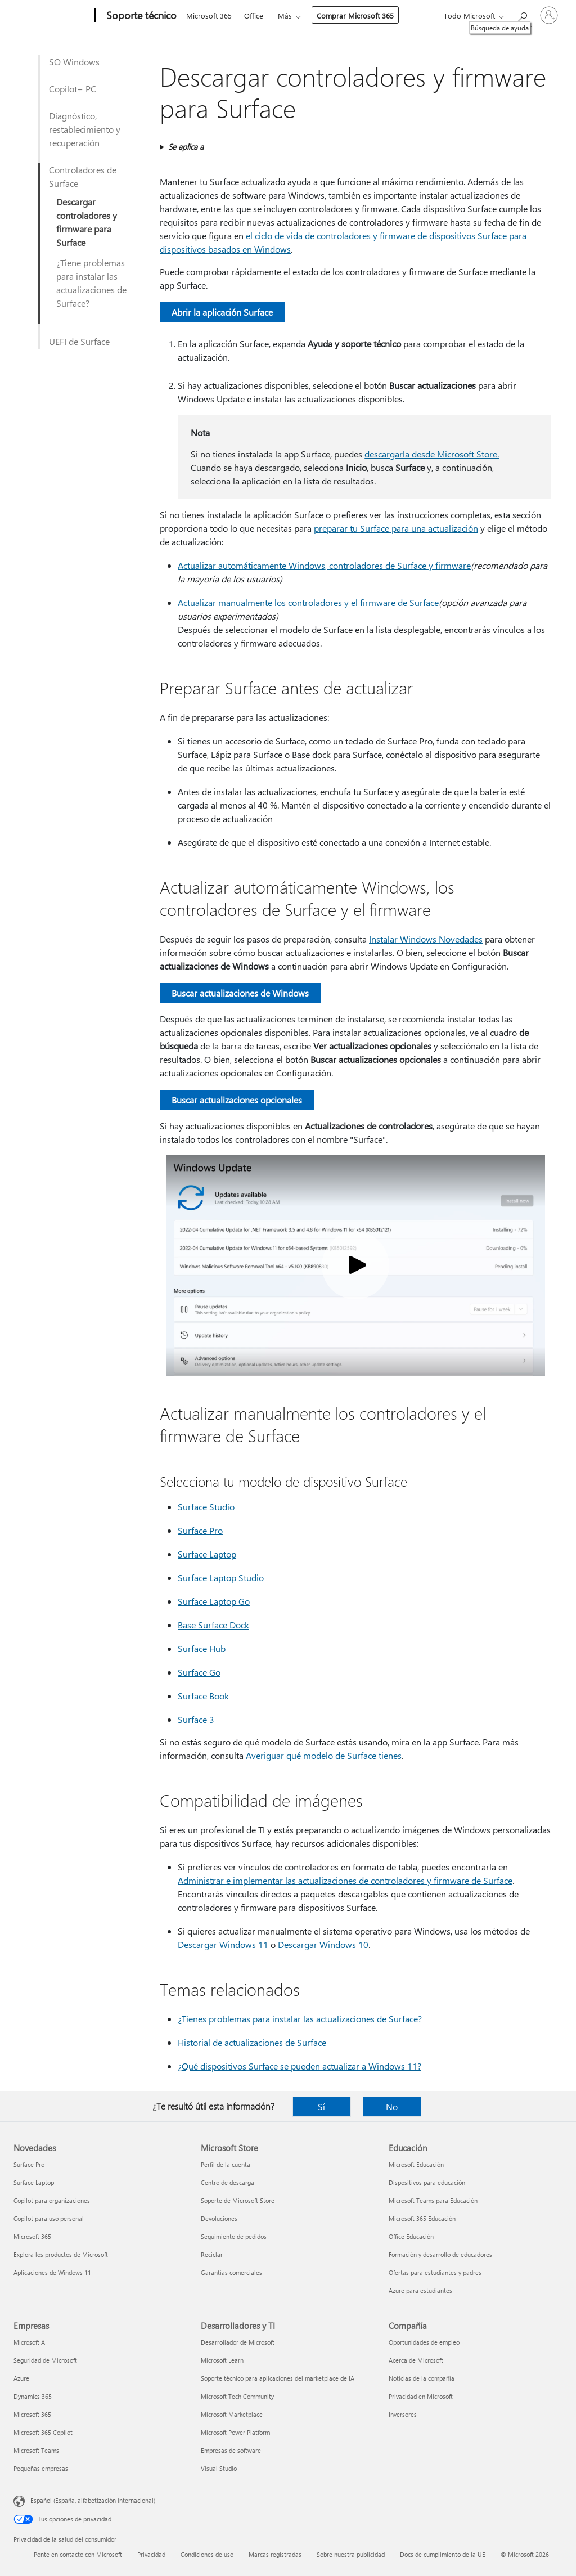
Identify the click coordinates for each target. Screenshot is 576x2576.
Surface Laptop (207, 1554)
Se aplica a (186, 146)
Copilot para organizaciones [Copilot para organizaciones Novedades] (52, 2200)
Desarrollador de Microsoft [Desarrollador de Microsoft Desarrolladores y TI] (237, 2342)
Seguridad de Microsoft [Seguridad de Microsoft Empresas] (45, 2360)
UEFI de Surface (79, 341)
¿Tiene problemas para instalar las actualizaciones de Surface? (91, 283)
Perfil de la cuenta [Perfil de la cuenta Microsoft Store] (225, 2164)
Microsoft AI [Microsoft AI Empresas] (30, 2342)
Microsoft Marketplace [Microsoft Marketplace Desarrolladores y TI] (232, 2414)
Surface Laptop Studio (221, 1577)
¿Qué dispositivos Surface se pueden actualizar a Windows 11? (299, 2066)
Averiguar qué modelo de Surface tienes (324, 1755)
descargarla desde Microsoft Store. (431, 454)
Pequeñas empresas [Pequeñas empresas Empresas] (41, 2468)
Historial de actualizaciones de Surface (252, 2042)
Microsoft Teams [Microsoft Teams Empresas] (36, 2450)
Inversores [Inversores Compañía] (403, 2414)
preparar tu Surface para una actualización (396, 528)
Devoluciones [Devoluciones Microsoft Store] (219, 2218)
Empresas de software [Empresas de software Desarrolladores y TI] (231, 2450)
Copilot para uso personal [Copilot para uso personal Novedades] (49, 2218)
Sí (321, 2106)
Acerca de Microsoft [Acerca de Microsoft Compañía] (416, 2360)
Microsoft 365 (209, 15)
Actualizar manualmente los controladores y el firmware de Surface (308, 602)
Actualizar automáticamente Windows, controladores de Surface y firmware (324, 565)
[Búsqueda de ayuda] (522, 14)
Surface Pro (200, 1530)
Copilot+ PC (72, 89)
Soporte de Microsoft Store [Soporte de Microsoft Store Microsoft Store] (237, 2200)
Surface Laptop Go (214, 1601)
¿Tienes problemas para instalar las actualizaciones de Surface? (300, 2019)
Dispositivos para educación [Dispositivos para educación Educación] (427, 2182)
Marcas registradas (275, 2554)
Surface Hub (202, 1648)
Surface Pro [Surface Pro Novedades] (29, 2164)
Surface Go (199, 1672)
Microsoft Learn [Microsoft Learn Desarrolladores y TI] (222, 2360)
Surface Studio (206, 1507)
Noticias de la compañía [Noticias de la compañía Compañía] (421, 2378)
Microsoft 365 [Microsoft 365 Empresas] (32, 2414)
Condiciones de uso (207, 2554)
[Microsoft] (52, 16)
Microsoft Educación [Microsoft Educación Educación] (416, 2164)
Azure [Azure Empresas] (21, 2378)
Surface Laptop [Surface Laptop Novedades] (34, 2182)
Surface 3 (196, 1719)
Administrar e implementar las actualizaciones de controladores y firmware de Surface (345, 1880)
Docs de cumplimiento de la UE (442, 2554)
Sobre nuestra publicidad (351, 2554)
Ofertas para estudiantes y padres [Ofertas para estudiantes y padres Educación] (435, 2272)
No (392, 2106)
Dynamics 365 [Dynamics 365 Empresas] (33, 2396)
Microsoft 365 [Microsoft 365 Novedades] (32, 2236)
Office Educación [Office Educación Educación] (411, 2236)
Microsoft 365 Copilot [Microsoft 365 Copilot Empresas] (43, 2432)
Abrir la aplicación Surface (222, 312)
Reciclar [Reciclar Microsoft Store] (212, 2254)
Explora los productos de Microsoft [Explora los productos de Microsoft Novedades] (61, 2254)
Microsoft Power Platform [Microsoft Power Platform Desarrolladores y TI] (235, 2432)
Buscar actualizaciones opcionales (237, 1100)
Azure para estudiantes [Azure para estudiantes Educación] (420, 2290)
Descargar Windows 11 (223, 1944)
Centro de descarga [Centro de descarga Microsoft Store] (227, 2182)
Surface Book (203, 1696)
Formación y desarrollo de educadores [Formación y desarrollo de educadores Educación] (440, 2254)
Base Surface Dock (213, 1625)
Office (253, 15)
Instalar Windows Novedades (426, 939)
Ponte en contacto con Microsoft (78, 2554)
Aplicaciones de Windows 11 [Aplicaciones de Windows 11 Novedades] (52, 2272)
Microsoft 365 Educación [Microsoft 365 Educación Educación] (422, 2218)
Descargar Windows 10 (323, 1944)
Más (285, 15)
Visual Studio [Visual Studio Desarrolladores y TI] (219, 2468)
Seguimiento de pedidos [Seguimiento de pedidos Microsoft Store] (234, 2236)
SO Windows (74, 62)
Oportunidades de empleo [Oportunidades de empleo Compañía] (424, 2342)
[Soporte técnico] (140, 16)
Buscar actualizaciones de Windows (240, 993)
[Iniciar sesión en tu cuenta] (549, 15)
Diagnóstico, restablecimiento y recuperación (84, 129)
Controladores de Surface (82, 176)
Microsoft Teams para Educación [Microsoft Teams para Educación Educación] (433, 2200)
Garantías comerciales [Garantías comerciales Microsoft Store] (231, 2272)
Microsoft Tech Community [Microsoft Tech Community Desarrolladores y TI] (237, 2396)
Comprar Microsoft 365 (355, 15)
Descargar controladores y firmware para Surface (86, 222)
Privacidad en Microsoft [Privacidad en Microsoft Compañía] (421, 2396)
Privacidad (151, 2554)
